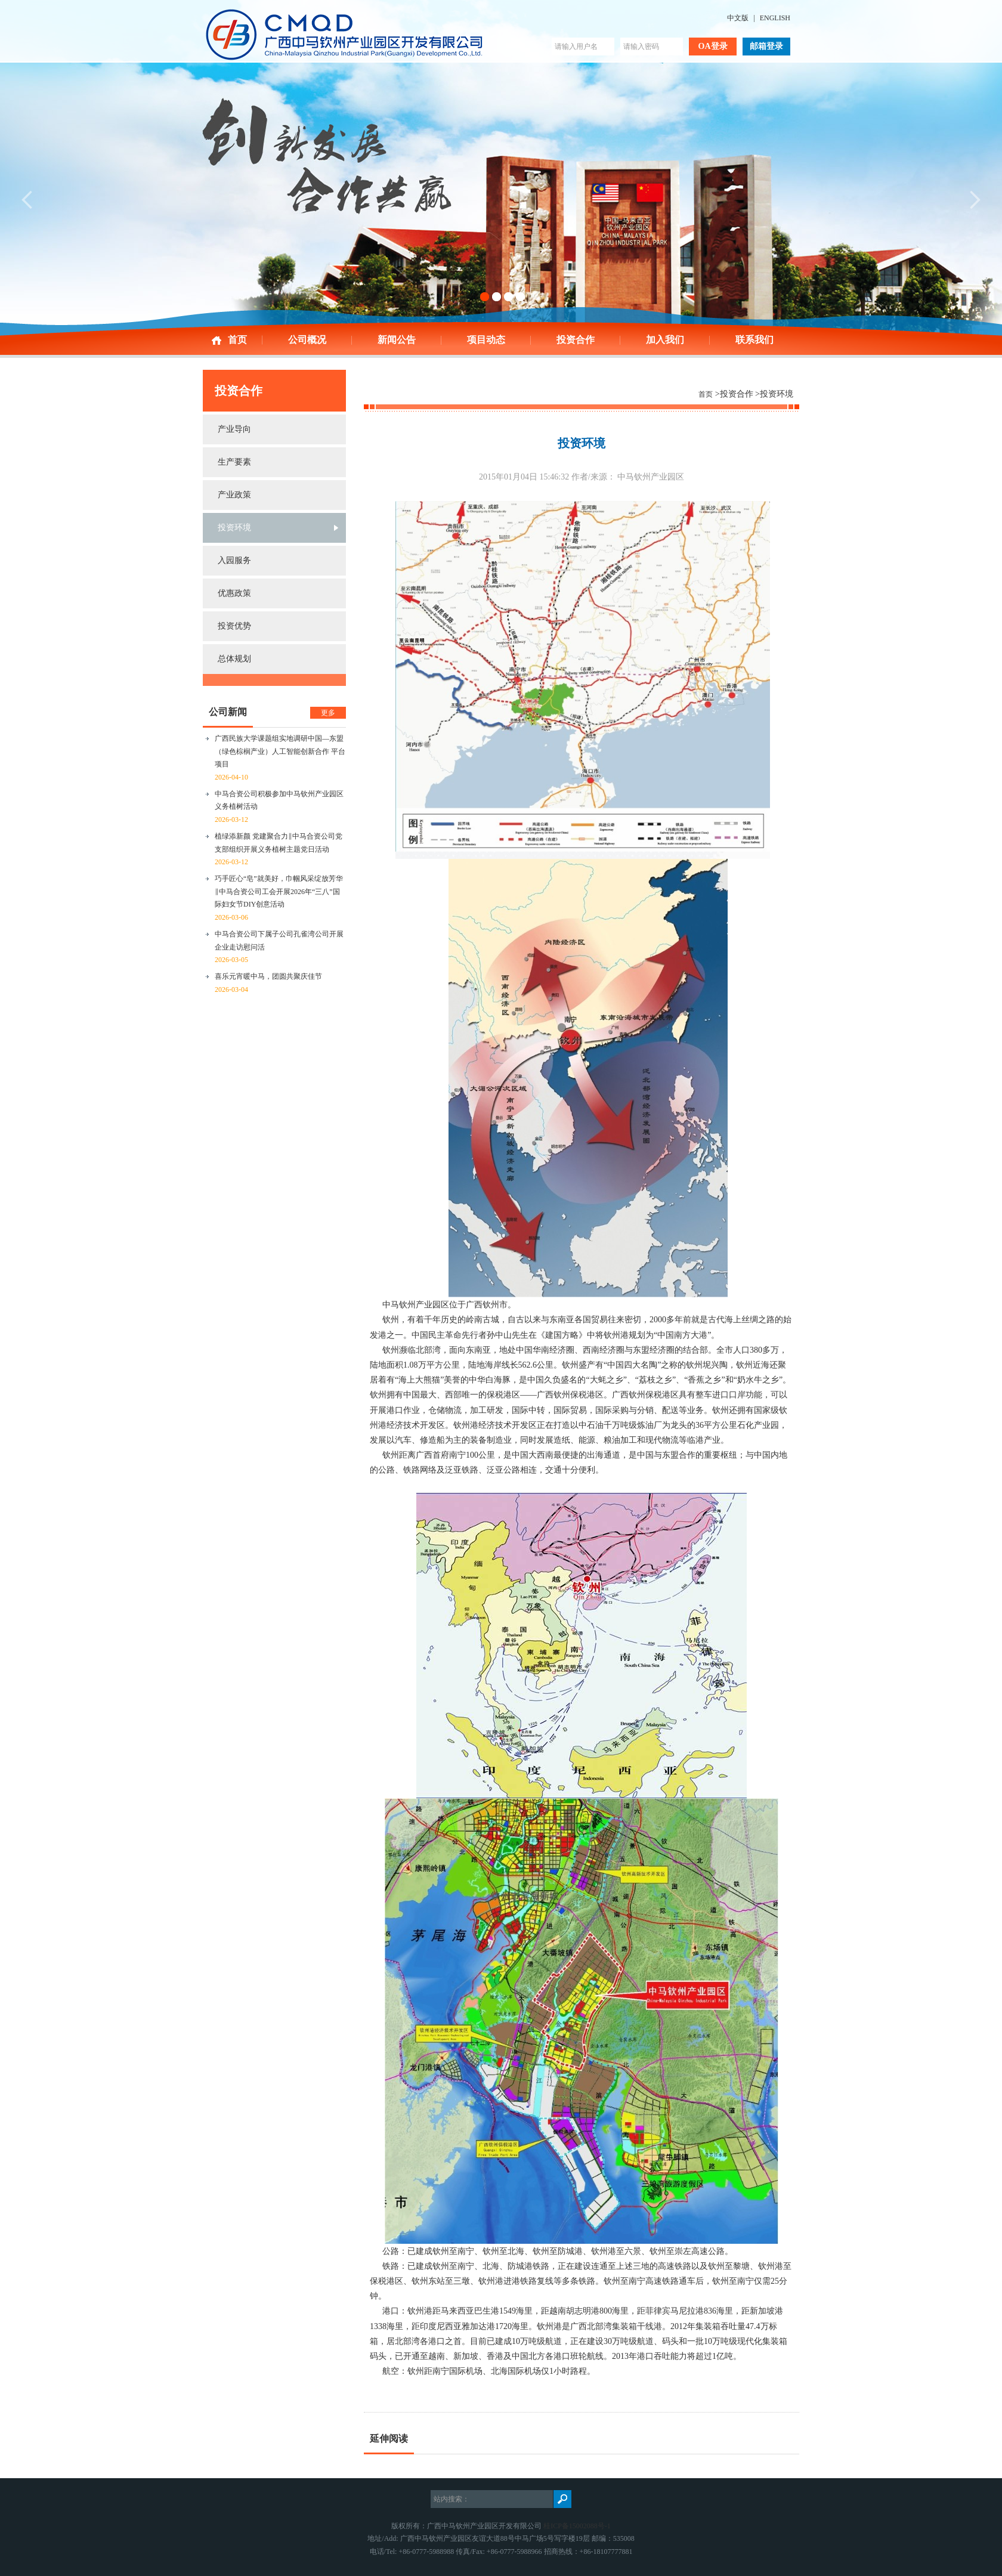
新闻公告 (397, 340)
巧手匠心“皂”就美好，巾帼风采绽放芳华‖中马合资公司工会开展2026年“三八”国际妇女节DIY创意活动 (279, 891)
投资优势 (234, 625)
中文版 (738, 18)
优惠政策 (234, 593)
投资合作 (575, 340)
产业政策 (234, 494)
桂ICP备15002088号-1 (577, 2526)
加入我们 (665, 340)
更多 (328, 713)
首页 (237, 340)
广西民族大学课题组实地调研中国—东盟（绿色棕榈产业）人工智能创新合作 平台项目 (280, 751)
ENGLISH (775, 18)
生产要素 (234, 461)
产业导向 (234, 429)
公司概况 (307, 340)
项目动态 (486, 340)
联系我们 (754, 340)
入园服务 (234, 560)
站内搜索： (451, 2499)
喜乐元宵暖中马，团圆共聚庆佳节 (268, 976)
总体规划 (234, 658)
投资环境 (234, 527)
